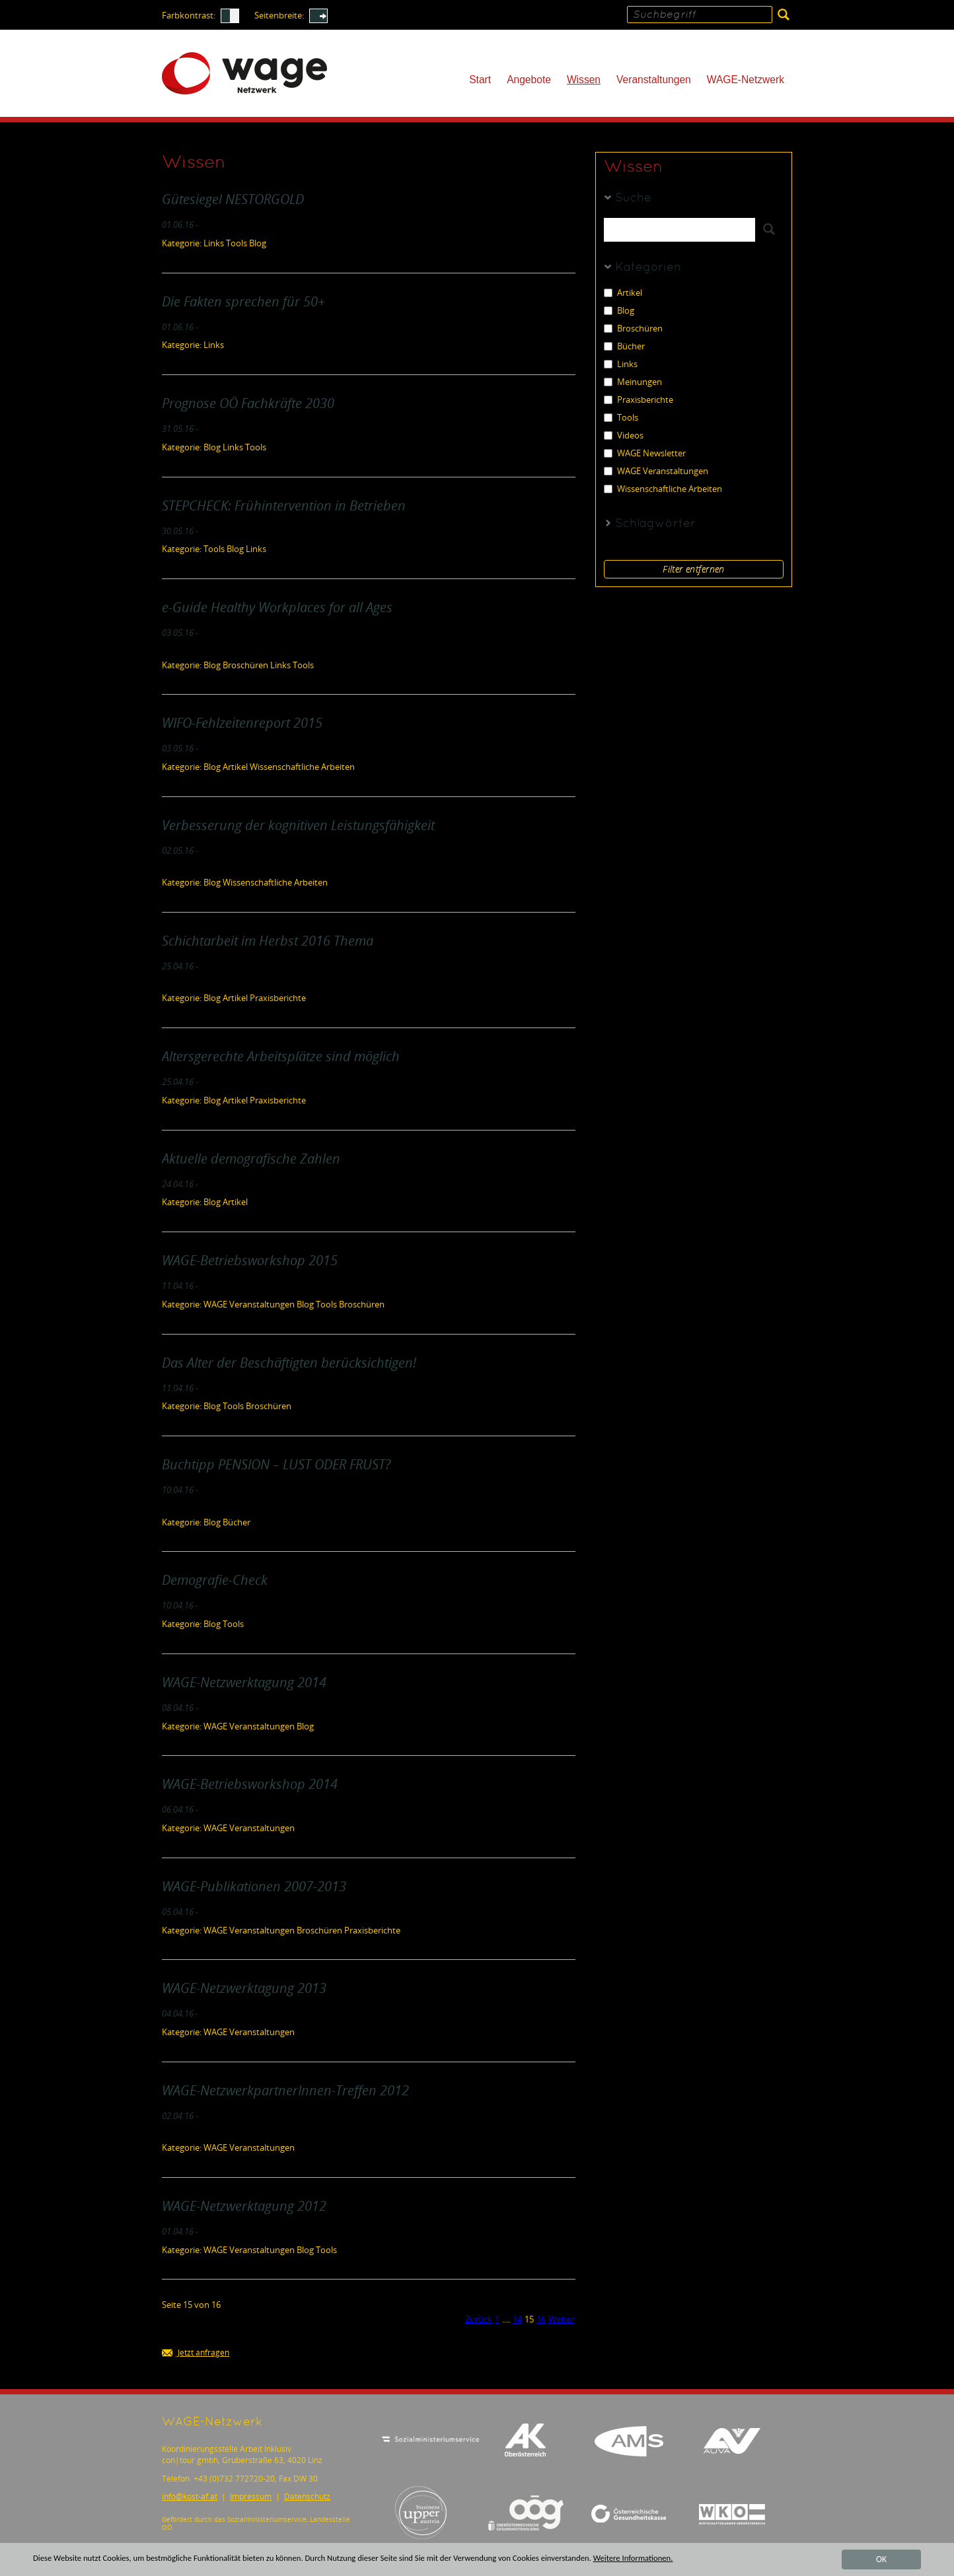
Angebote (529, 79)
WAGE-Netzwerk (745, 79)
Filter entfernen (694, 569)
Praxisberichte (638, 399)
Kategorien (648, 267)
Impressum (251, 2496)
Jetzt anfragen (195, 2353)
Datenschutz (307, 2496)
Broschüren (633, 328)
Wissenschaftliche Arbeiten (663, 489)
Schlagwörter (655, 524)
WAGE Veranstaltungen (656, 471)
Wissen (584, 79)
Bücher (624, 346)
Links (621, 364)
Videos (623, 435)
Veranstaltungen (653, 79)
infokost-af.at (189, 2496)
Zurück (478, 2319)
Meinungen (633, 382)
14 (517, 2319)
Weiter (561, 2319)
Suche (633, 198)
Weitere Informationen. (677, 2559)
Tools (621, 417)
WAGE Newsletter (645, 453)
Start (480, 79)
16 (541, 2319)
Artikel (623, 292)
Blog (619, 310)
